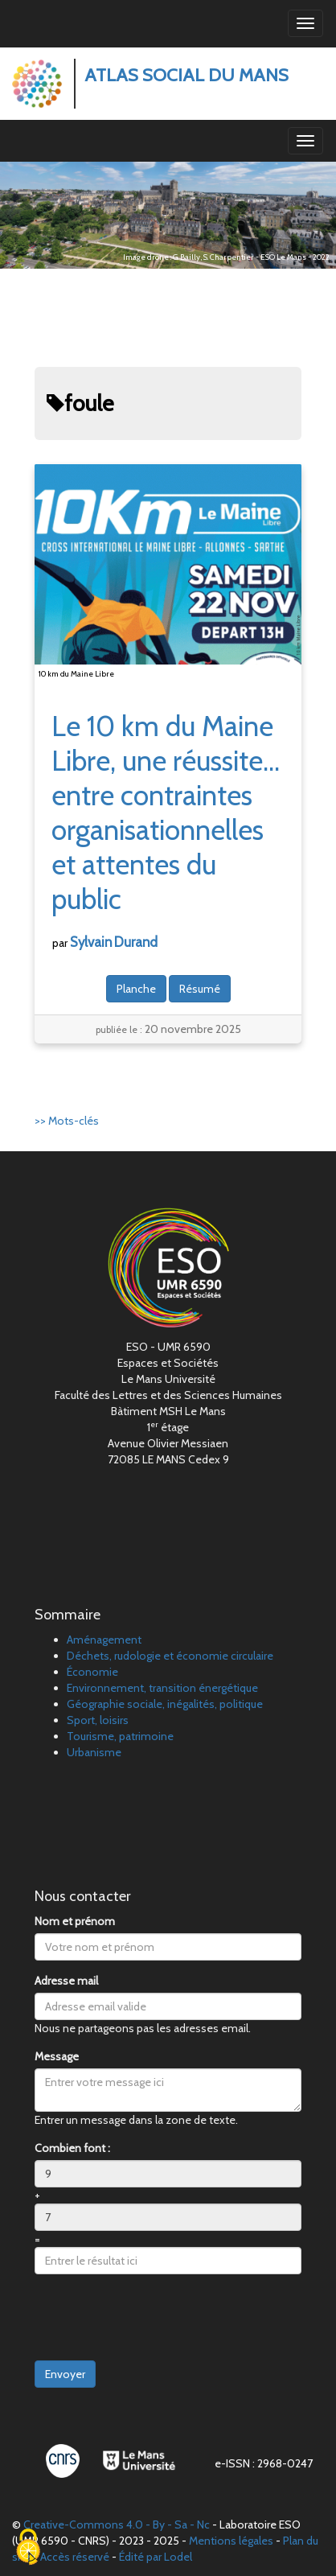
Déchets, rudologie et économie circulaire (170, 1655)
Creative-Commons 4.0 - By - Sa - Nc (116, 2524)
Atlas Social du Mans (186, 75)
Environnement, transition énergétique (162, 1688)
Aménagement (104, 1639)
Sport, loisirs (98, 1720)
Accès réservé (74, 2556)
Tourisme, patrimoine (120, 1736)
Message (57, 2056)
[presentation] (157, 2317)
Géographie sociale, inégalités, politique (165, 1704)
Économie (92, 1672)
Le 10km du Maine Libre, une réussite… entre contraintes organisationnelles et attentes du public (165, 812)
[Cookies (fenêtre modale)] (28, 2548)
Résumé (199, 988)
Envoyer (65, 2374)
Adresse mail (66, 1980)
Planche (136, 988)
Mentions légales (231, 2540)
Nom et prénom (75, 1921)
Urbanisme (94, 1752)
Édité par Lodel (155, 2556)
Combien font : (72, 2148)
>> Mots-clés (67, 1120)
